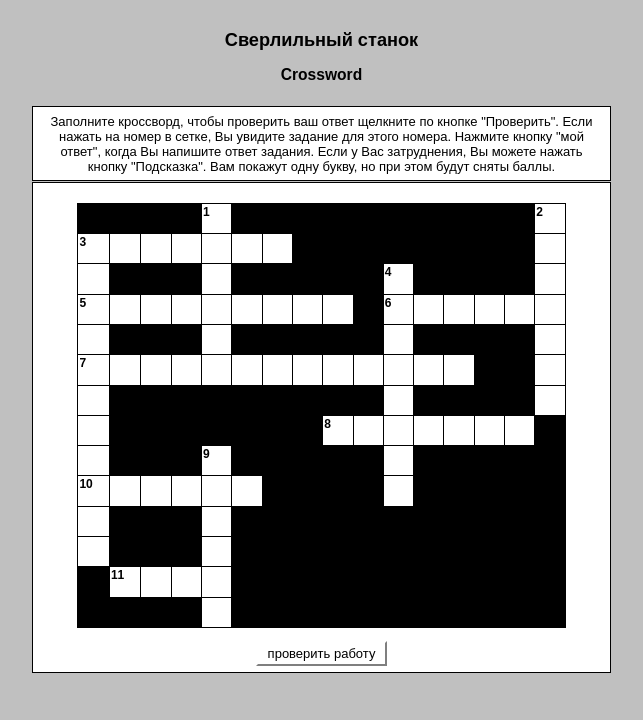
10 (85, 484)
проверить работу (321, 653)
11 (117, 575)
